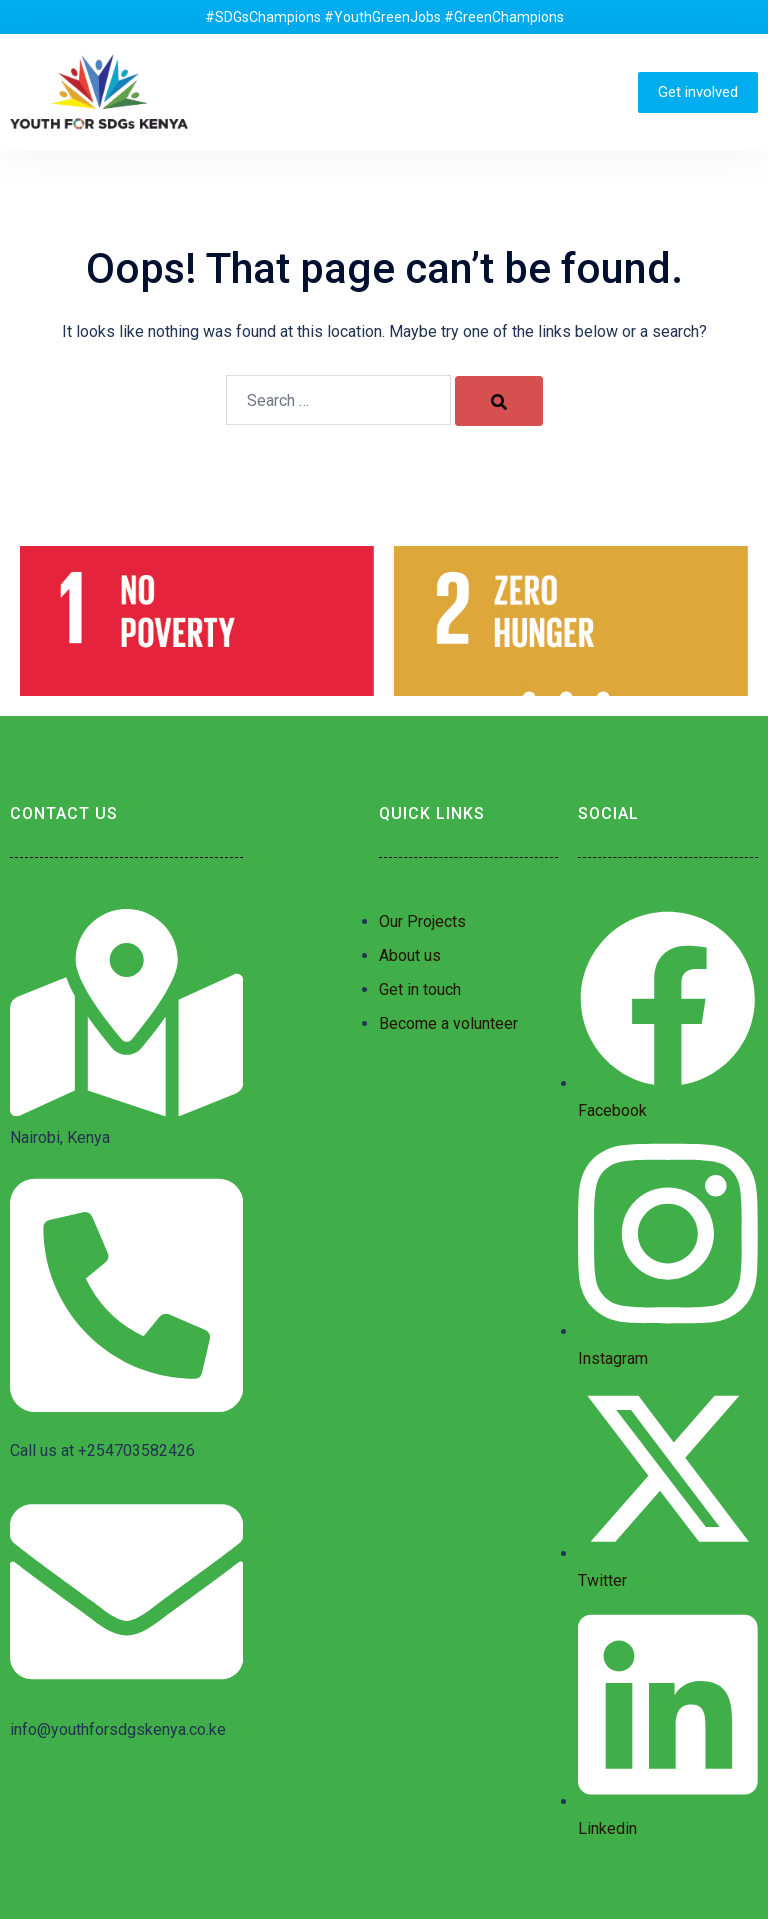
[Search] (499, 401)
